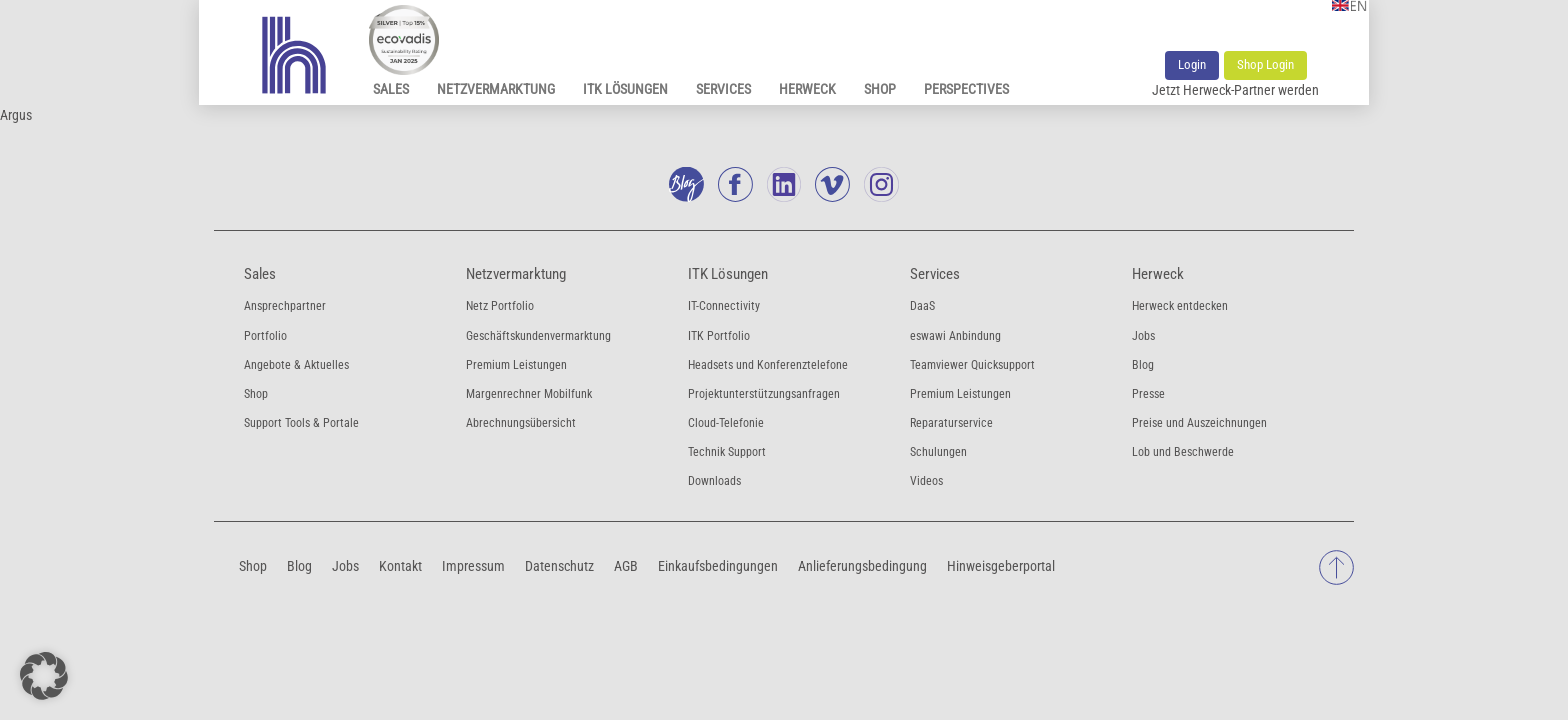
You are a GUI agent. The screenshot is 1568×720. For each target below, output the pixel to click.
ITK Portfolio (719, 336)
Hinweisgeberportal (1001, 565)
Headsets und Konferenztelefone (768, 365)
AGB (626, 565)
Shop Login (1265, 64)
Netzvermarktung (496, 89)
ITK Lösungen (625, 89)
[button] (44, 676)
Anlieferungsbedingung (862, 565)
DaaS (922, 306)
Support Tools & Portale (301, 423)
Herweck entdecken (1180, 306)
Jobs (1143, 336)
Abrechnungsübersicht (521, 423)
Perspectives (966, 89)
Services (723, 89)
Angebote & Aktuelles (296, 365)
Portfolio (265, 336)
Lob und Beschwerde (1183, 452)
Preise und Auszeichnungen (1199, 423)
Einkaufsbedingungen (718, 565)
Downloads (714, 481)
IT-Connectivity (724, 306)
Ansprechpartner (285, 306)
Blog (1143, 365)
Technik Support (727, 452)
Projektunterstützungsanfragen (764, 394)
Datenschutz (559, 565)
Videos (926, 481)
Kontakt (400, 565)
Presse (1148, 394)
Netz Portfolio (500, 306)
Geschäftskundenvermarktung (538, 336)
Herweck (807, 89)
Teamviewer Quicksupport (972, 365)
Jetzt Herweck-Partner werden (1235, 90)
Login (1192, 64)
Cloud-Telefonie (726, 423)
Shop (880, 89)
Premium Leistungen (516, 365)
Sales (391, 89)
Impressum (473, 565)
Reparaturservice (951, 423)
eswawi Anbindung (955, 336)
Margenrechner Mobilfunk (529, 394)
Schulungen (938, 452)
